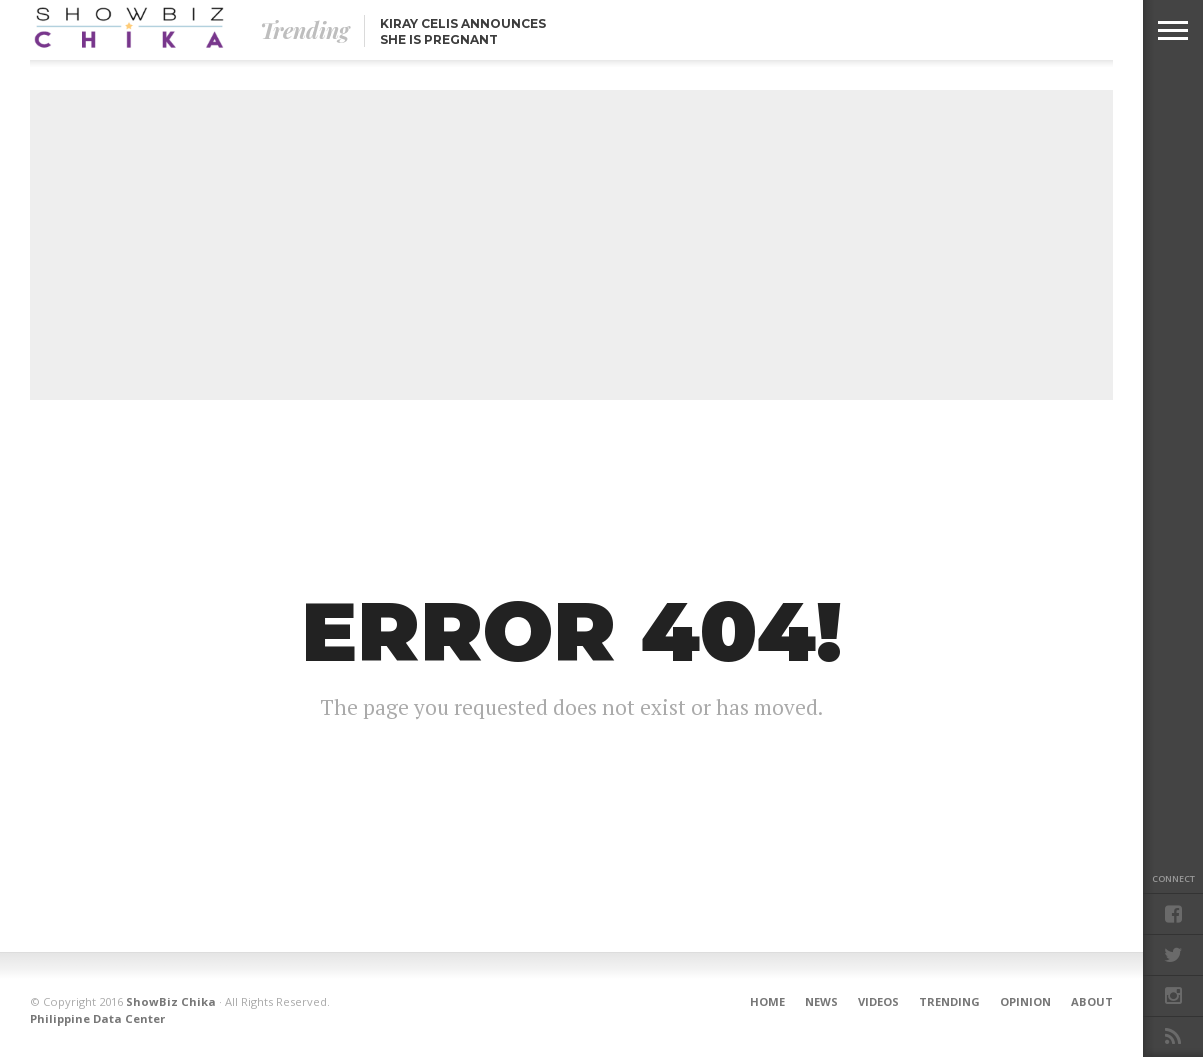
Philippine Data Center (97, 1018)
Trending (949, 1001)
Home (767, 1001)
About (1092, 1001)
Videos (878, 1001)
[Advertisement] (571, 245)
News (821, 1001)
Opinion (1025, 1001)
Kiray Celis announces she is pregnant (463, 31)
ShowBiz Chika (171, 1001)
